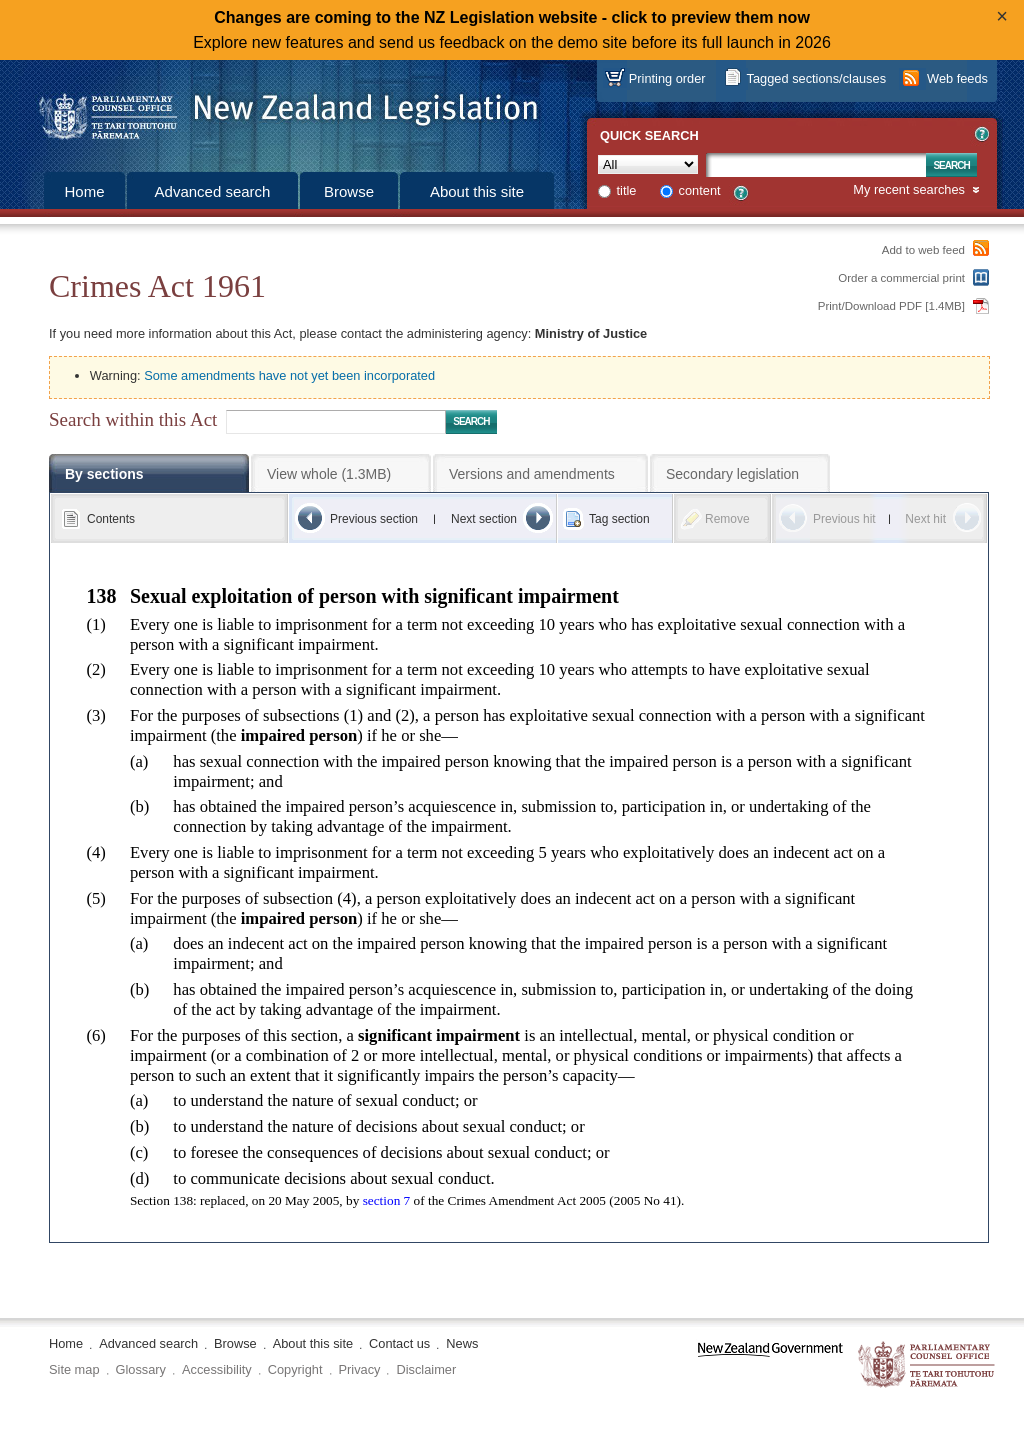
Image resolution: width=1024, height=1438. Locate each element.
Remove (727, 519)
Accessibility (217, 1369)
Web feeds (957, 78)
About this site (477, 191)
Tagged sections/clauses (816, 78)
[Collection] (648, 164)
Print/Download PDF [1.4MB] (891, 306)
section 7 (387, 1200)
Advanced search (213, 191)
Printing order (667, 78)
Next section (484, 519)
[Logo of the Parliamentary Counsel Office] (279, 110)
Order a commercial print (901, 278)
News (462, 1343)
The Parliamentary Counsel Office (927, 1365)
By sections (104, 474)
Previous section (374, 519)
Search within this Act (133, 419)
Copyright (295, 1369)
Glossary (141, 1369)
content (700, 190)
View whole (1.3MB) (329, 474)
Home (84, 191)
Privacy (360, 1369)
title (627, 190)
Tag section (619, 519)
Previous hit (844, 519)
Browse (349, 191)
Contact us (399, 1343)
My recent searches (909, 190)
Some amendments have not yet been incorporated (289, 375)
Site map (74, 1369)
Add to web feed (923, 250)
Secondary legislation (732, 474)
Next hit (925, 519)
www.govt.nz (770, 1365)
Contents (111, 519)
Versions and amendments (532, 474)
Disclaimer (426, 1369)
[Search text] (816, 165)
